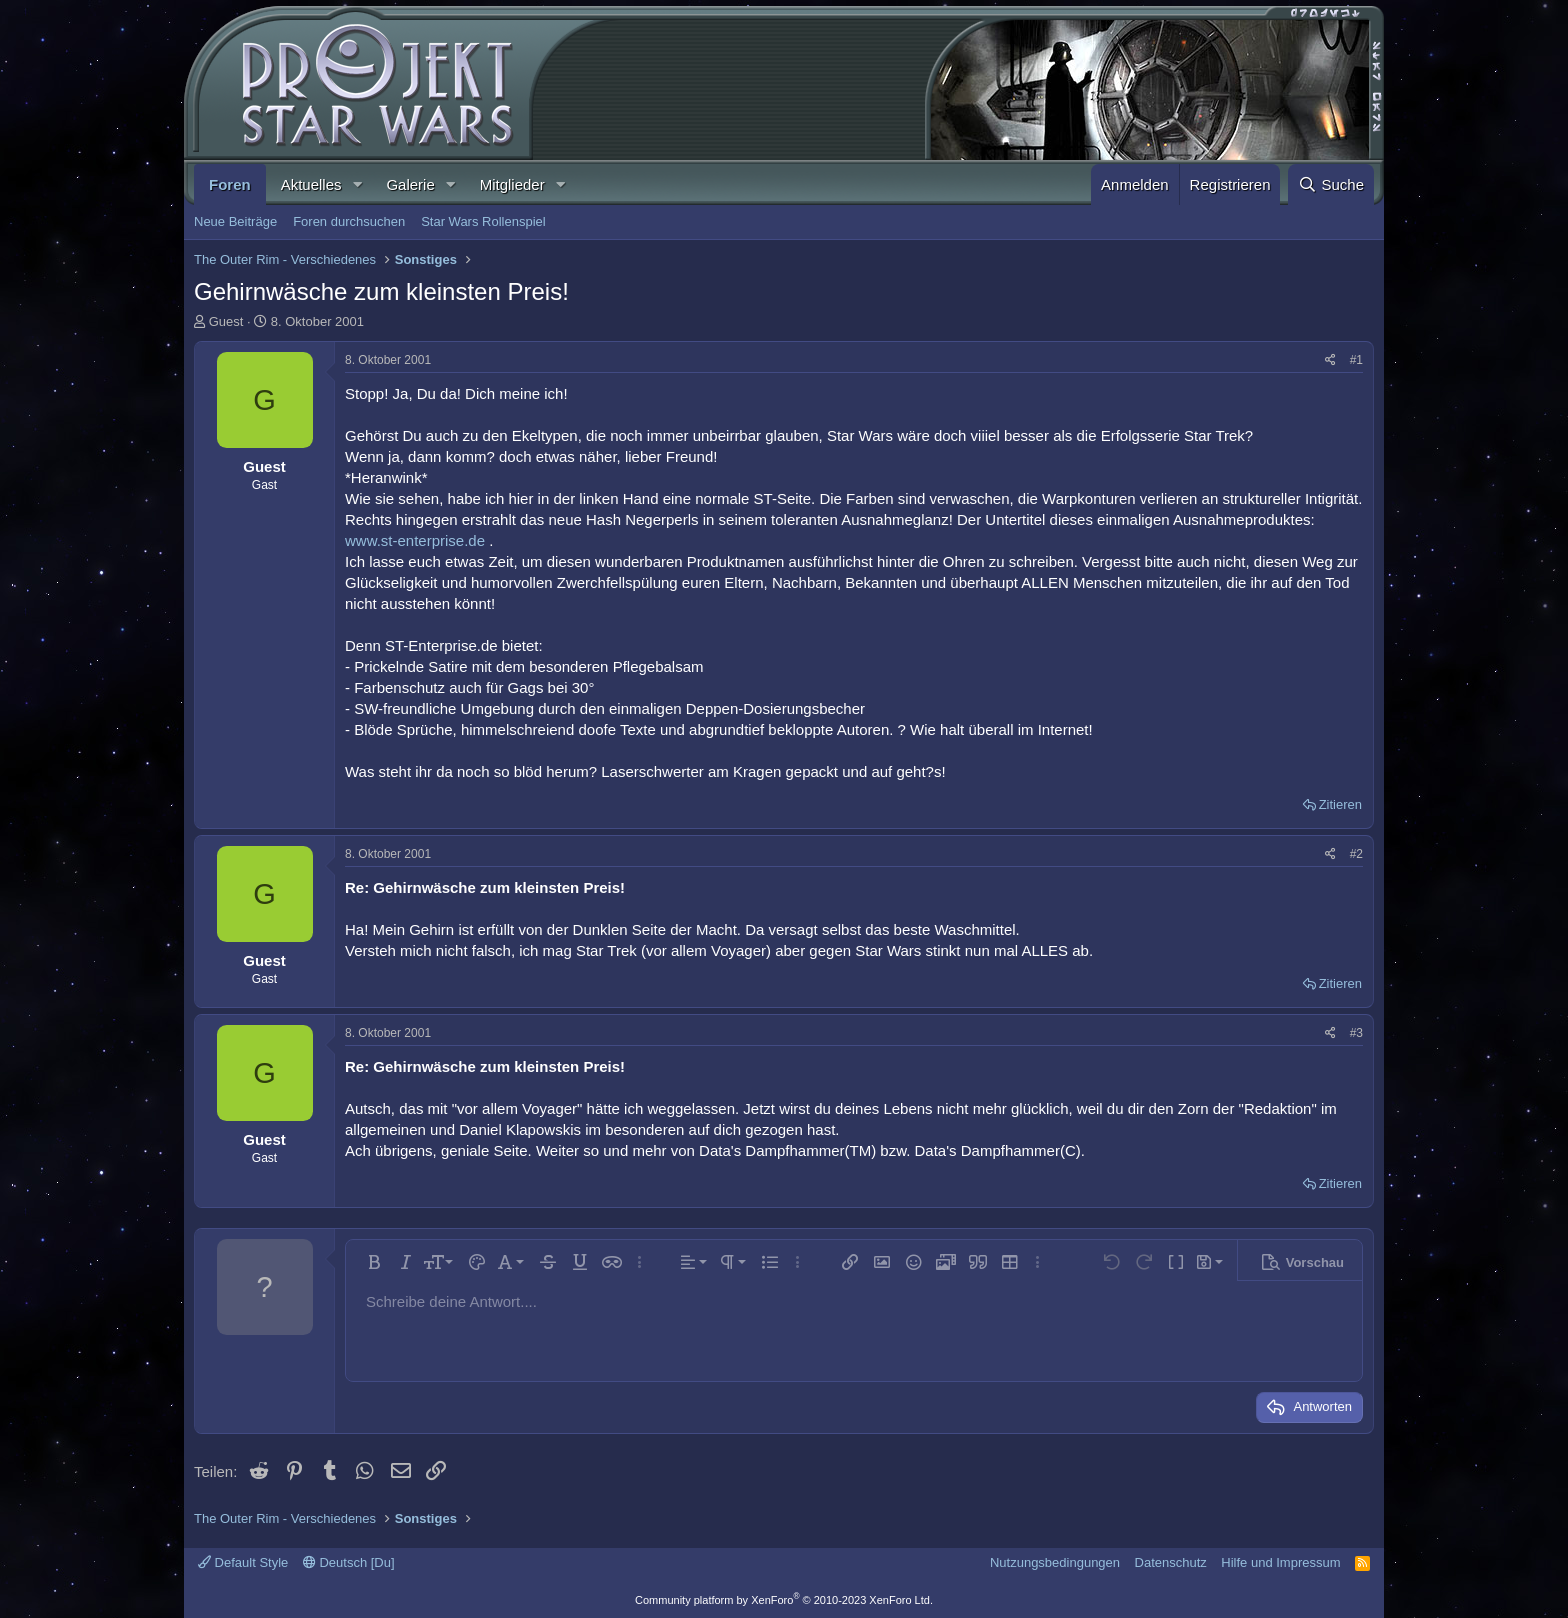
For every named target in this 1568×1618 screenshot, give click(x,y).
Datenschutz (1171, 1562)
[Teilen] (1330, 360)
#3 (1356, 1033)
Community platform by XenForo (784, 1600)
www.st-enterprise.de (415, 540)
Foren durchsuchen (349, 221)
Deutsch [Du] (349, 1562)
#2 (1356, 854)
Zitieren (1340, 804)
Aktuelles (311, 184)
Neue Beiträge (235, 221)
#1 (1356, 360)
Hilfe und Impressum (1280, 1562)
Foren (230, 184)
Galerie (410, 184)
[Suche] (1331, 184)
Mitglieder (512, 184)
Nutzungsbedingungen (1055, 1562)
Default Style (243, 1562)
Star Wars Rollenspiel (483, 221)
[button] (357, 184)
